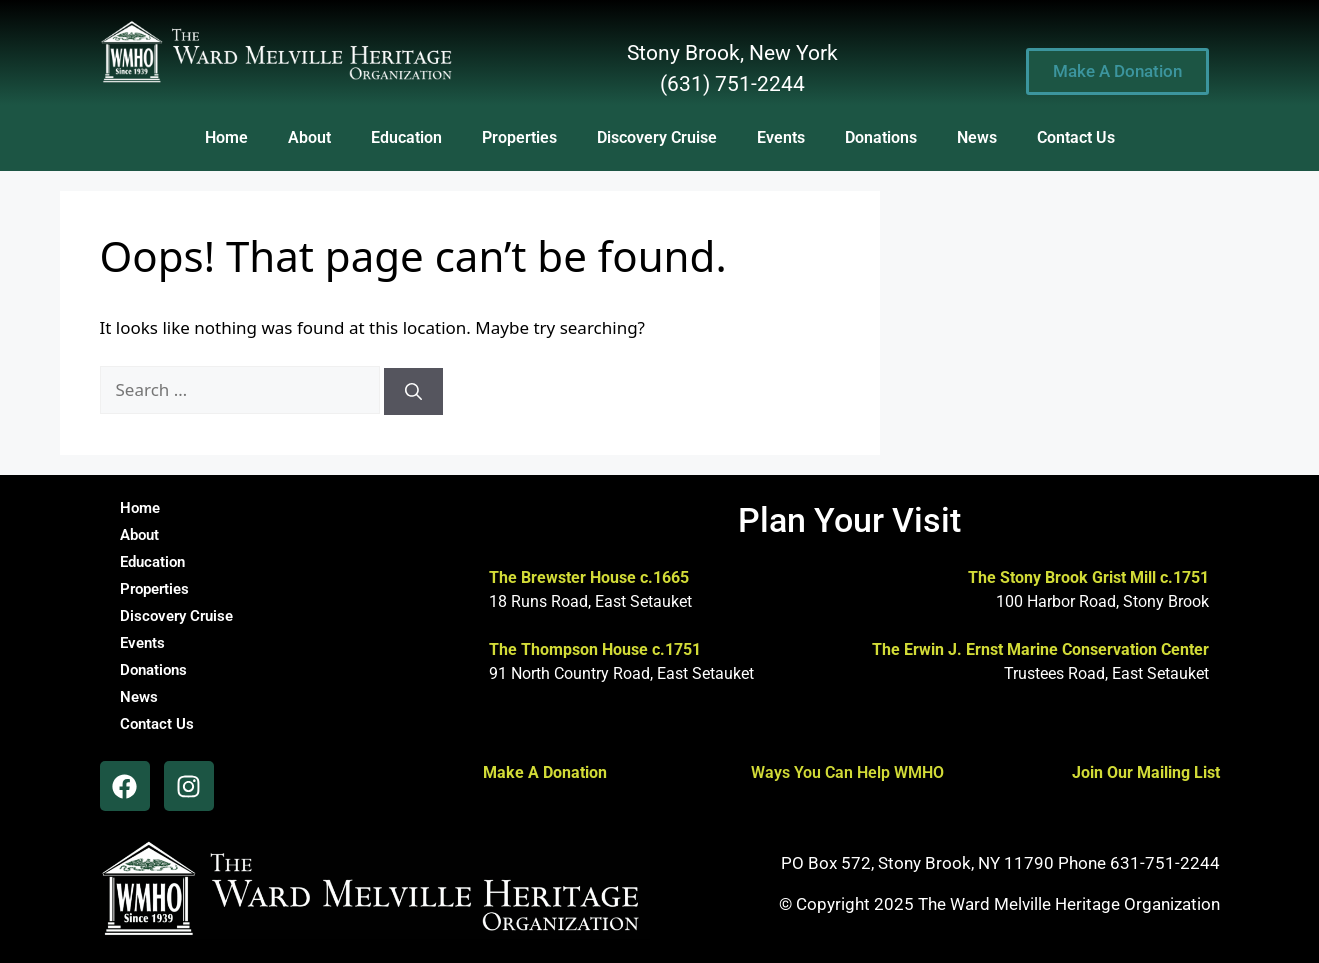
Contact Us (1076, 137)
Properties (519, 137)
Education (406, 137)
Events (781, 137)
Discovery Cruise (657, 137)
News (977, 137)
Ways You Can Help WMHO (847, 772)
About (309, 137)
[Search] (413, 392)
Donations (881, 137)
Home (226, 137)
